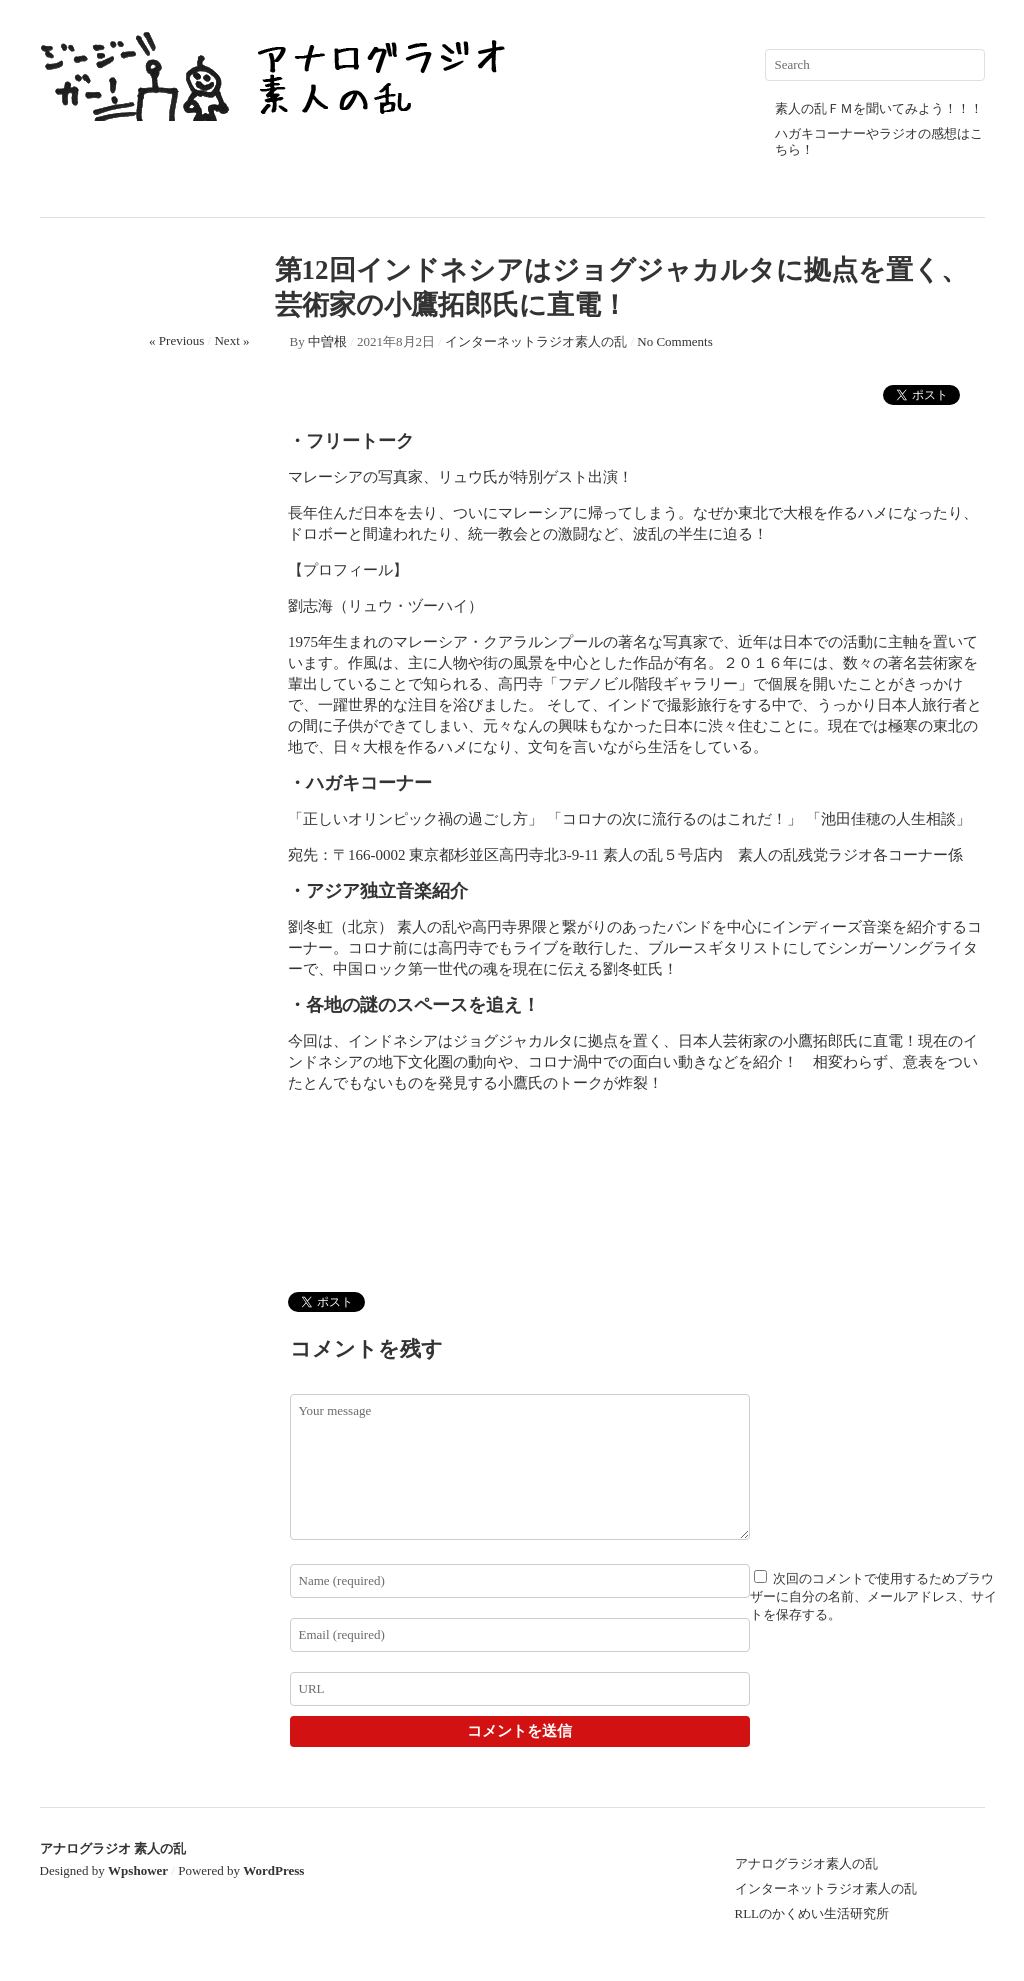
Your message (520, 1467)
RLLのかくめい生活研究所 (812, 1913)
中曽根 (327, 341)
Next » (231, 340)
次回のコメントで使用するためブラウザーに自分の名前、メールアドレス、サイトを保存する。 (873, 1596)
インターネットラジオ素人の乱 (536, 341)
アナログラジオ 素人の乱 (113, 1848)
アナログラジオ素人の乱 (806, 1863)
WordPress (273, 1870)
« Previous (176, 340)
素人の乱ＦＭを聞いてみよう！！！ (879, 108)
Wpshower (138, 1870)
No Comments (674, 341)
